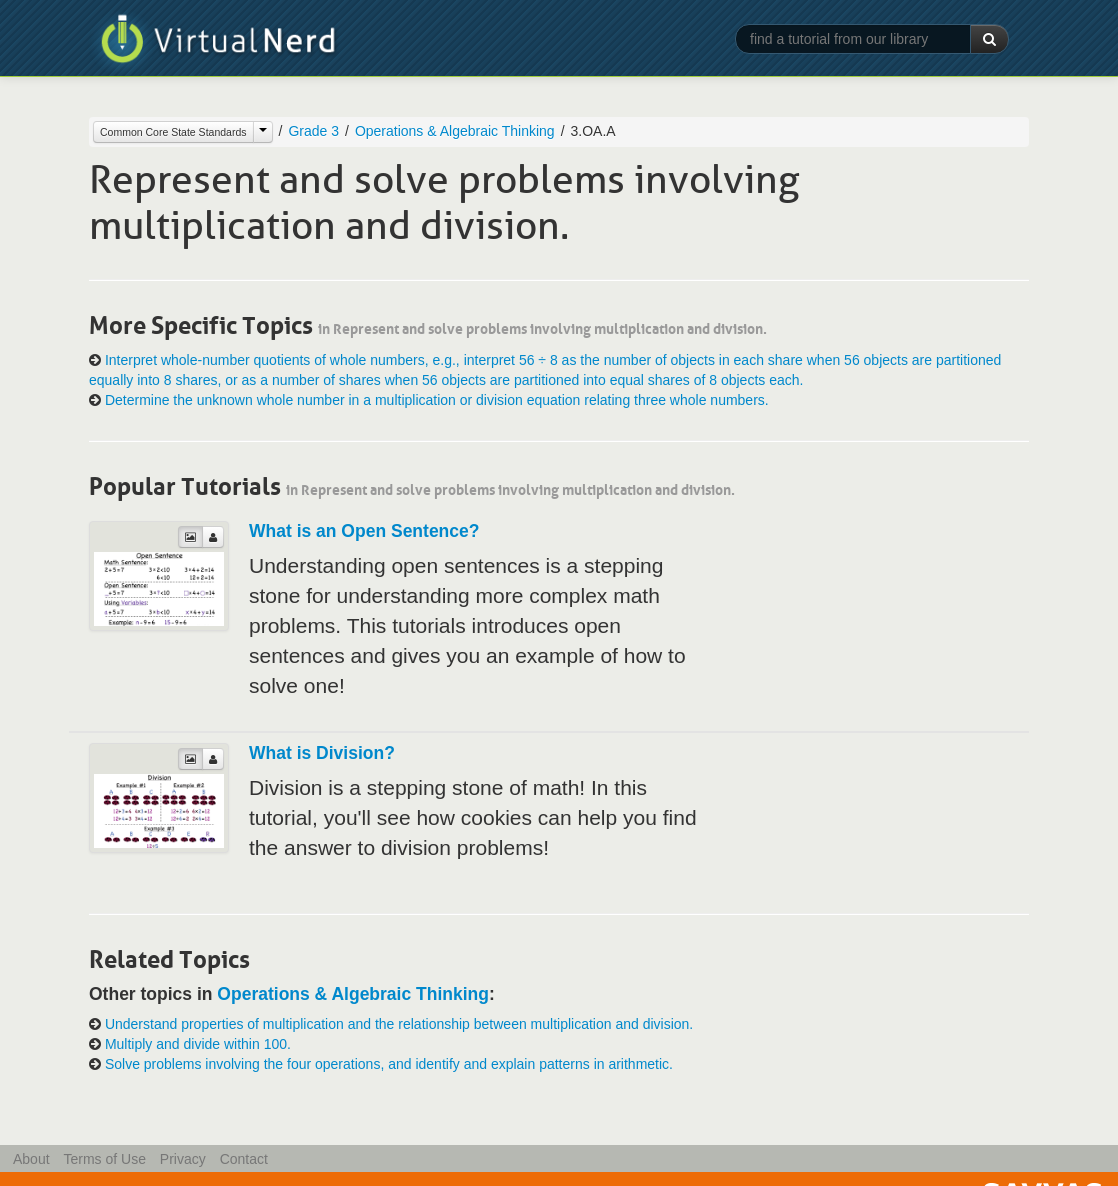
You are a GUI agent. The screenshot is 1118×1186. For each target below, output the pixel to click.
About (31, 1159)
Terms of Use (104, 1159)
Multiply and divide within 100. (198, 1044)
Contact (244, 1159)
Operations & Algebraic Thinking (455, 131)
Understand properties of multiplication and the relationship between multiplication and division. (399, 1024)
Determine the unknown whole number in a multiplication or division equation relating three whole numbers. (437, 400)
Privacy (183, 1159)
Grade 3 (313, 131)
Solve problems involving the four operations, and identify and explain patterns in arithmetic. (389, 1064)
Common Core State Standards (173, 132)
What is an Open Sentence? (364, 531)
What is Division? (322, 753)
